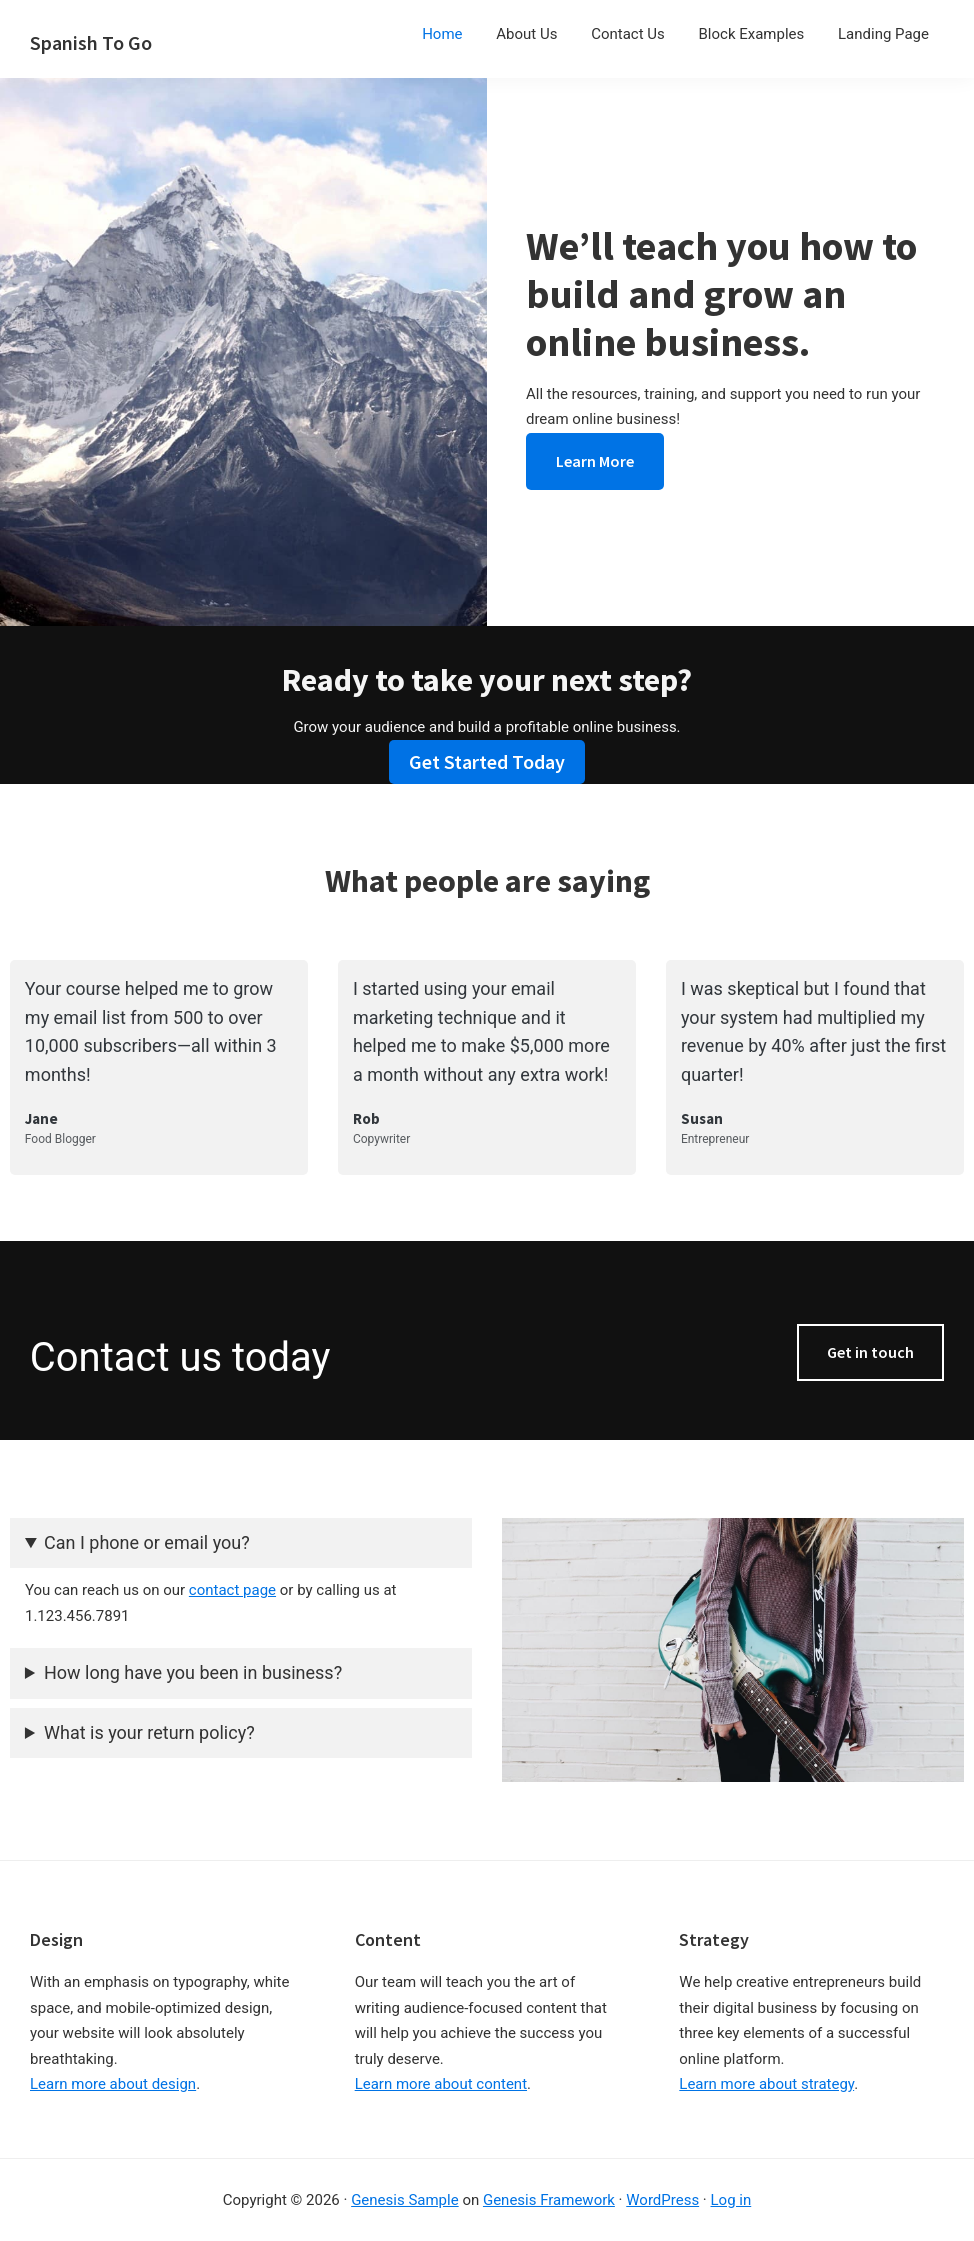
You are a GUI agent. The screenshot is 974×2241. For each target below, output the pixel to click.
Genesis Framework (549, 2200)
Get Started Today (487, 761)
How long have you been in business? (193, 1672)
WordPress (662, 2200)
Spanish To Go (91, 42)
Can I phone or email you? (147, 1542)
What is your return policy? (149, 1732)
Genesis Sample (405, 2200)
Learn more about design (113, 2084)
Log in (731, 2200)
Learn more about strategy (766, 2084)
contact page (232, 1590)
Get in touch (870, 1352)
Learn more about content (441, 2084)
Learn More (595, 461)
